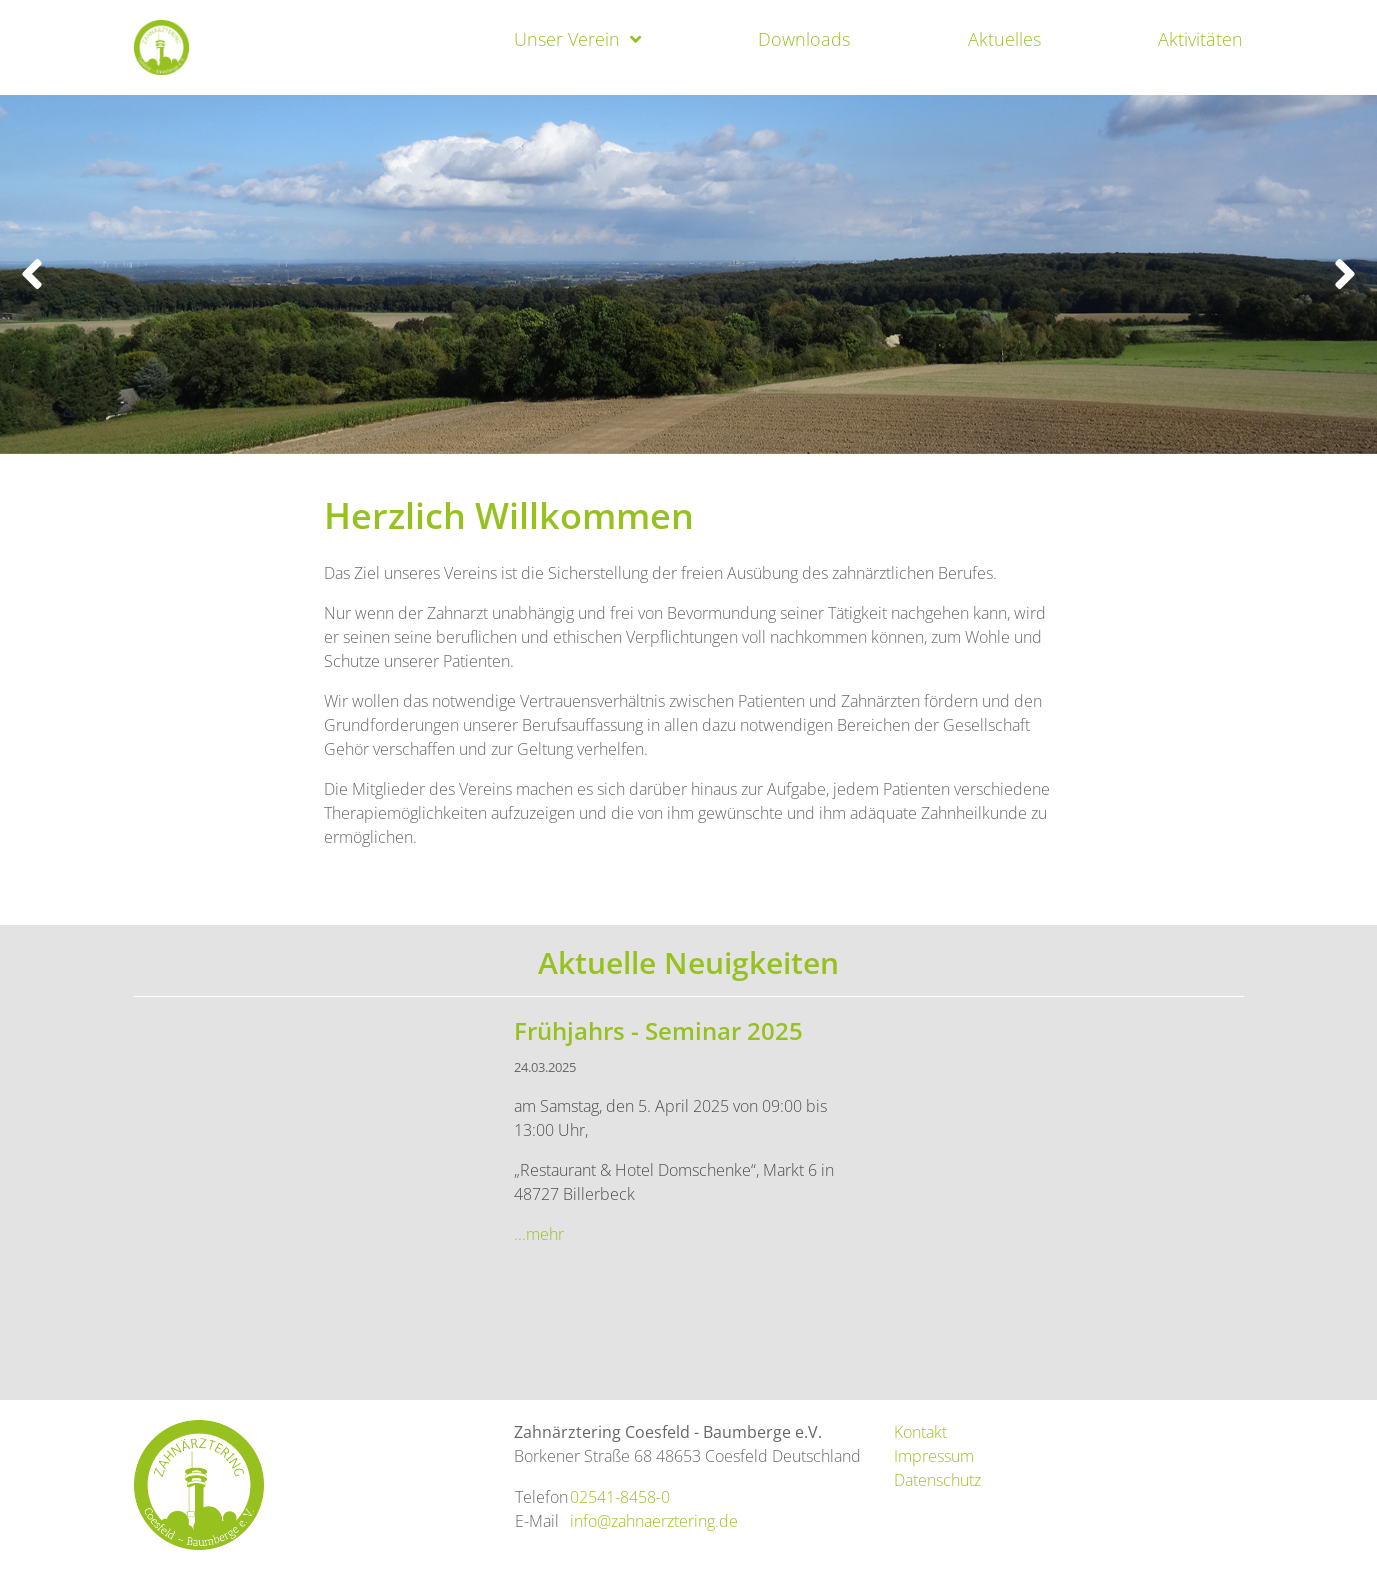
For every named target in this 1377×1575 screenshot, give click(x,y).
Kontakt (920, 1432)
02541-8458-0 (620, 1497)
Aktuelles (1004, 39)
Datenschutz (937, 1480)
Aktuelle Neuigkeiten (688, 962)
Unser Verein (567, 39)
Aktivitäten (1200, 39)
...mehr (539, 1234)
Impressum (934, 1456)
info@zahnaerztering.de (654, 1521)
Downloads (804, 39)
